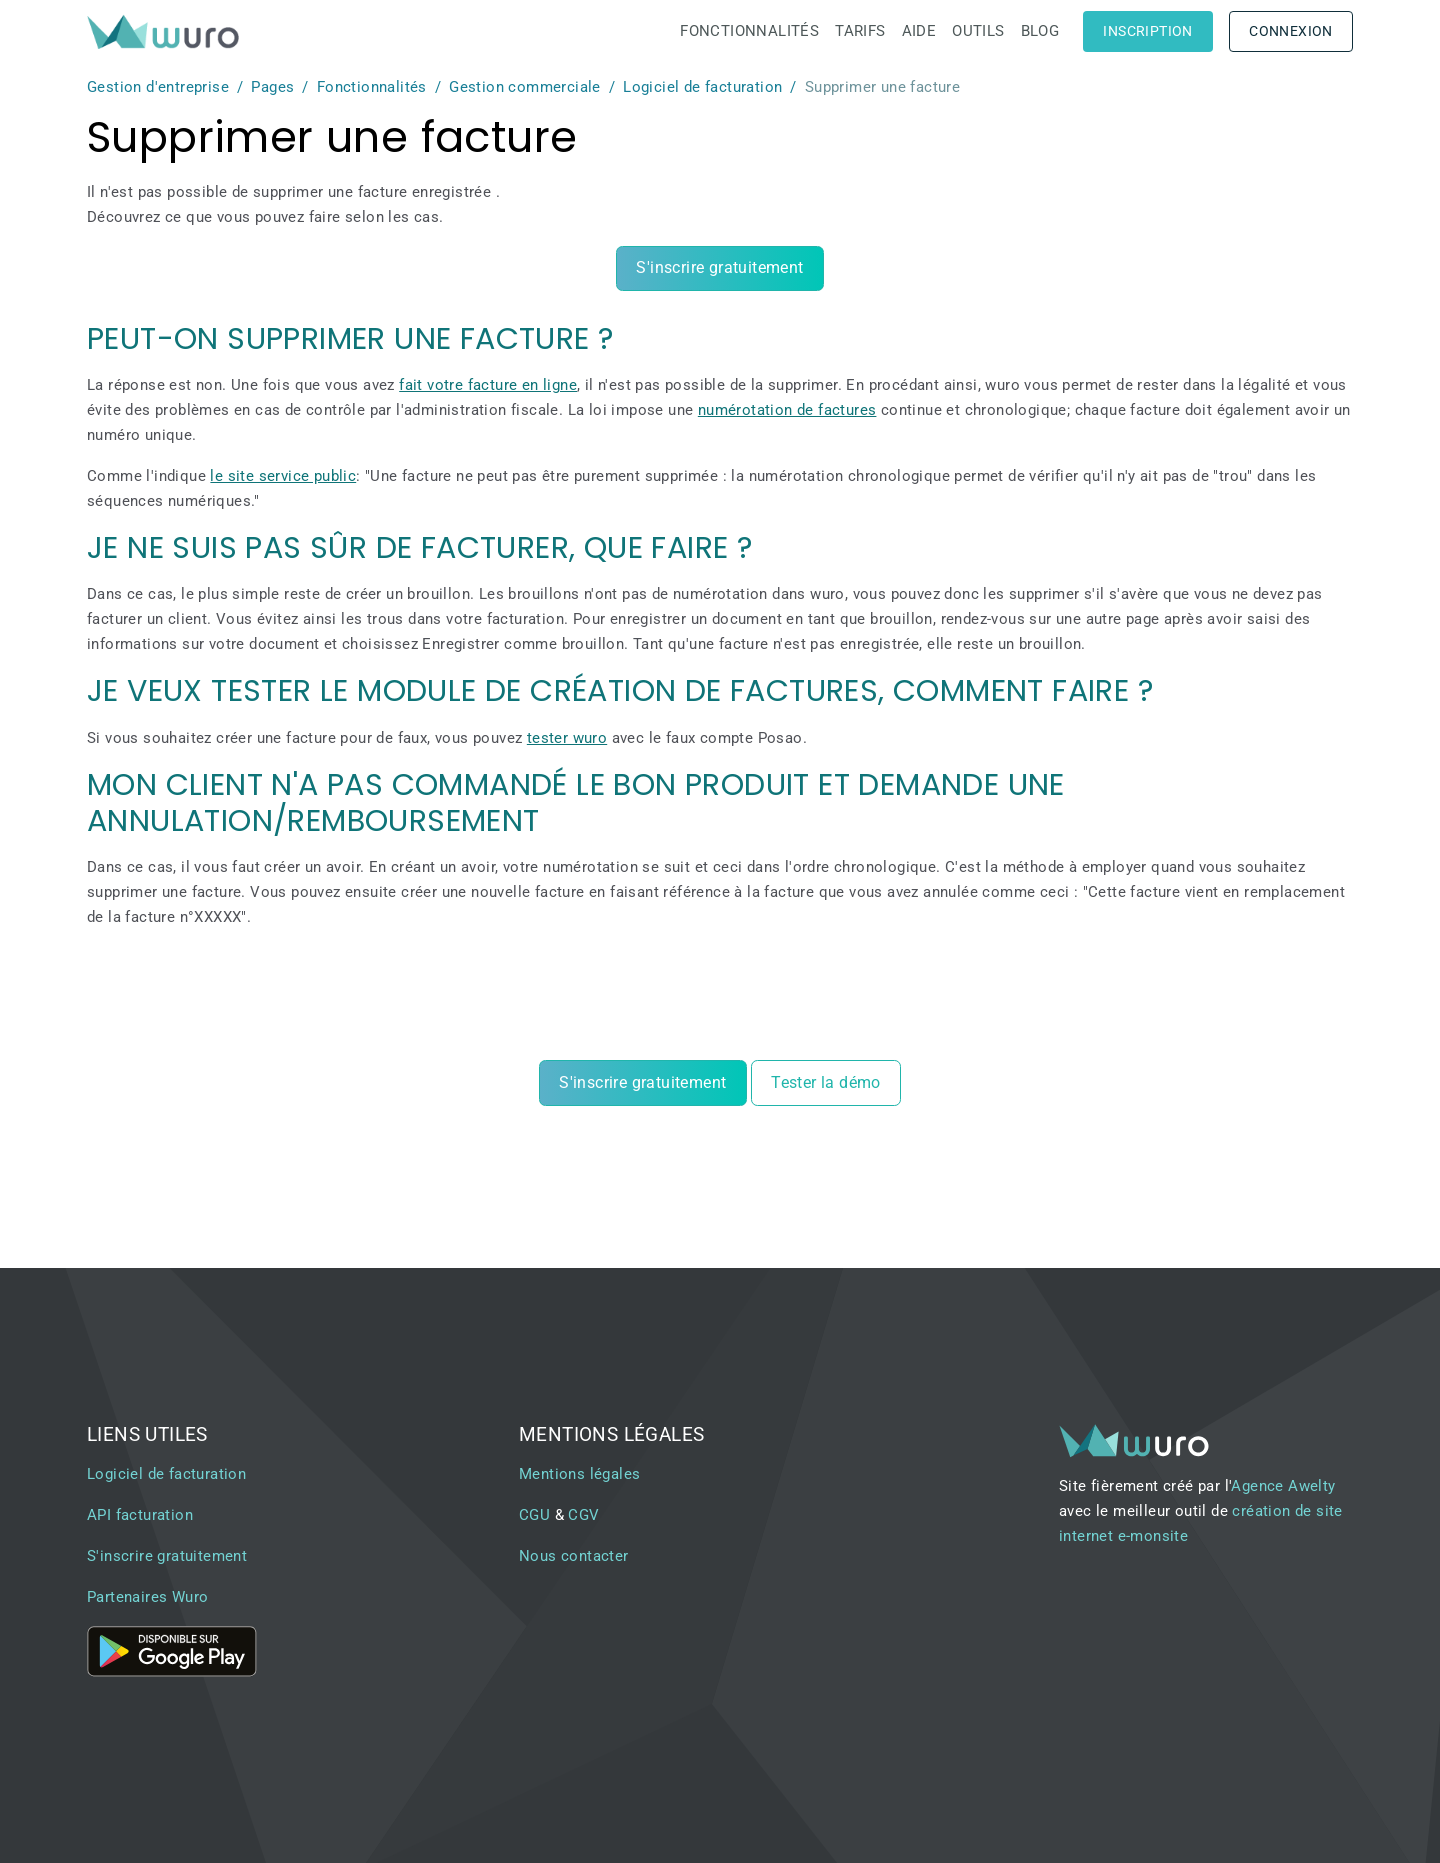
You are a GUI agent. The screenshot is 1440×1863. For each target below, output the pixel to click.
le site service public (283, 476)
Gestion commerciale (525, 87)
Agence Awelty (1283, 1486)
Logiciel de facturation (702, 87)
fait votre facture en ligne (488, 385)
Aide (919, 31)
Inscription (1147, 31)
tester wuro (567, 738)
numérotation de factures (787, 410)
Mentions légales (579, 1474)
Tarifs (860, 31)
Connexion (1291, 31)
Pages (272, 87)
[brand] (167, 31)
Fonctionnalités (749, 31)
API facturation (140, 1515)
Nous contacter (574, 1556)
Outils (978, 31)
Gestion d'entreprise (158, 87)
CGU (534, 1515)
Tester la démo (826, 1082)
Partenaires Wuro (147, 1597)
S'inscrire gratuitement (719, 267)
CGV (583, 1515)
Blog (1040, 31)
